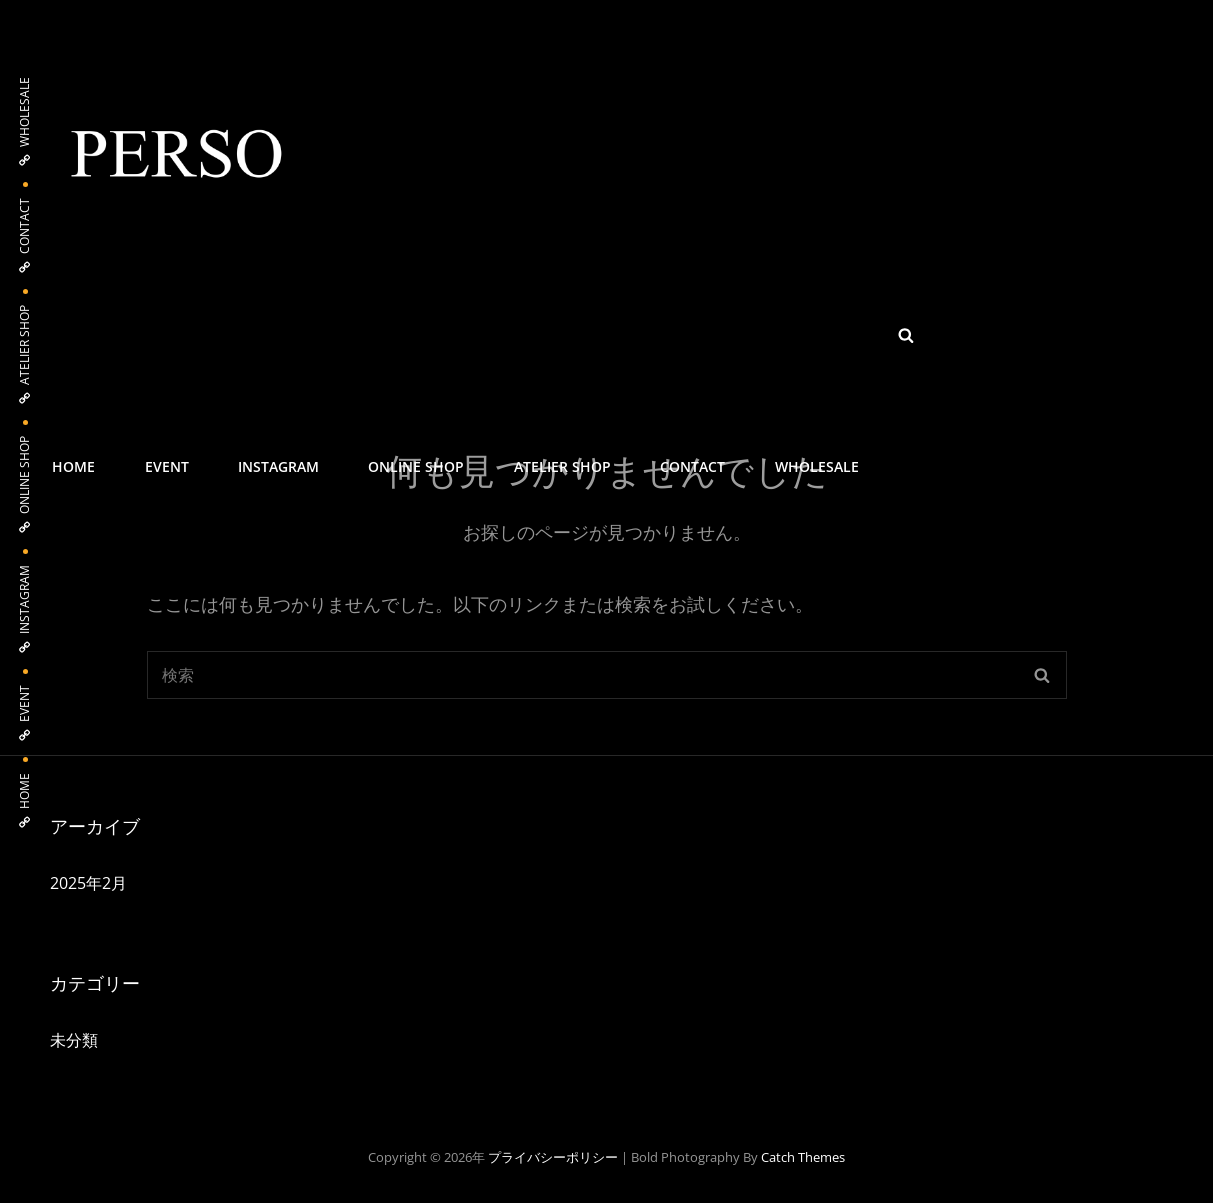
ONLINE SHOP (401, 333)
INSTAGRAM (267, 333)
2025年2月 (88, 883)
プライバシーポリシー (553, 1157)
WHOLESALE (788, 333)
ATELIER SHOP (542, 333)
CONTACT (668, 333)
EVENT (160, 333)
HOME (71, 333)
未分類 (74, 1040)
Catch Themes (803, 1157)
